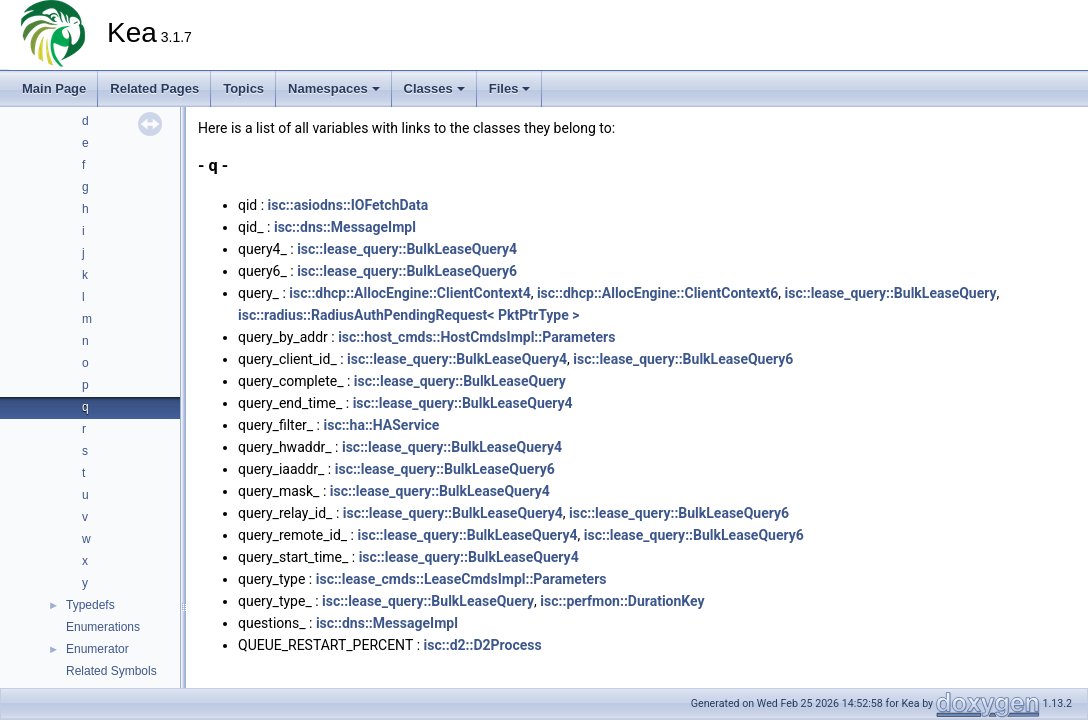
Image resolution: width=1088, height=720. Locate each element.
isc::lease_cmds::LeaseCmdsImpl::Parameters (461, 579)
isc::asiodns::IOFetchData (348, 205)
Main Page (54, 88)
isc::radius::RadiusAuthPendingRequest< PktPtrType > (409, 315)
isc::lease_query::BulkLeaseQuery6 (407, 271)
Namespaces (334, 88)
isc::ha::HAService (381, 425)
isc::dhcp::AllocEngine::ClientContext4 (409, 293)
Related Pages (154, 88)
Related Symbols (111, 671)
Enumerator (97, 649)
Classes (434, 88)
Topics (243, 88)
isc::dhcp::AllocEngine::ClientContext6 (657, 293)
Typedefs (90, 605)
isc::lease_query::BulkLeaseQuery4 (407, 249)
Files (510, 88)
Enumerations (103, 627)
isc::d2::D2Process (483, 645)
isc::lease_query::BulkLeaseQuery (891, 293)
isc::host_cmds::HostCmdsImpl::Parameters (476, 337)
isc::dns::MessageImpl (345, 227)
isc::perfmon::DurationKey (622, 601)
